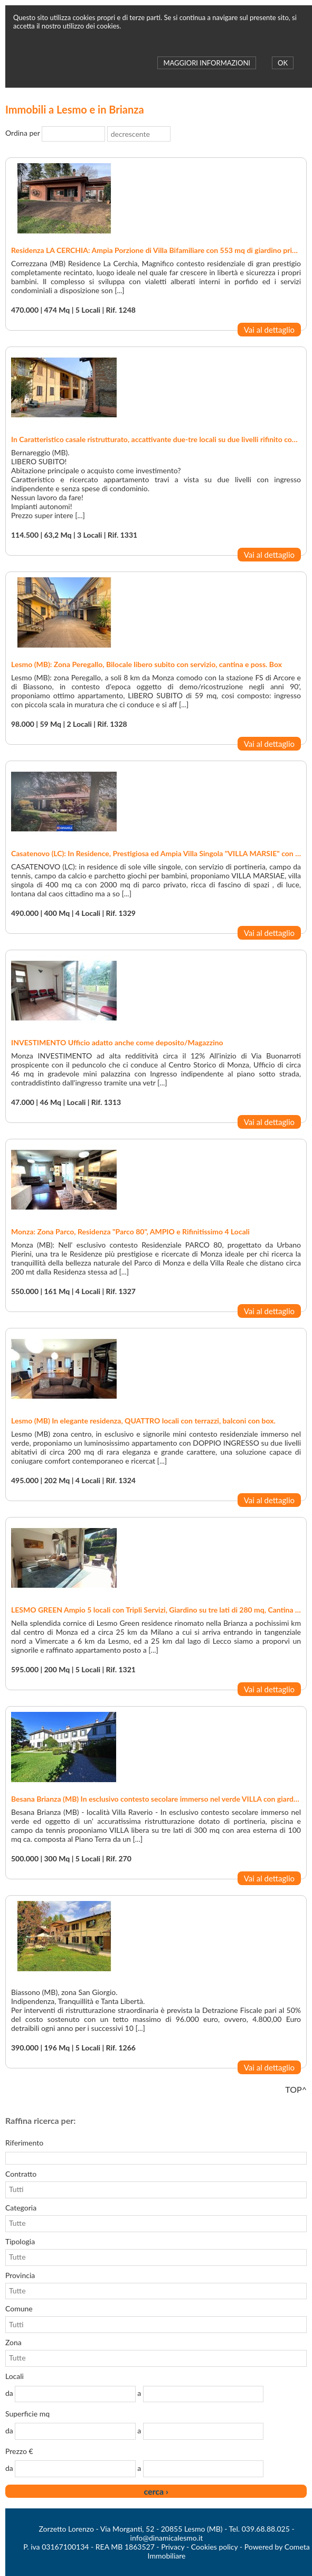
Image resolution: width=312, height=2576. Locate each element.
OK (283, 63)
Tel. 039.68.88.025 (259, 2528)
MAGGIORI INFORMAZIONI (206, 63)
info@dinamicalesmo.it (166, 2537)
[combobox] (68, 134)
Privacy (172, 2546)
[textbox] (156, 2158)
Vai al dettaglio (269, 329)
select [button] (98, 134)
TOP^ (296, 2089)
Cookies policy (214, 2546)
